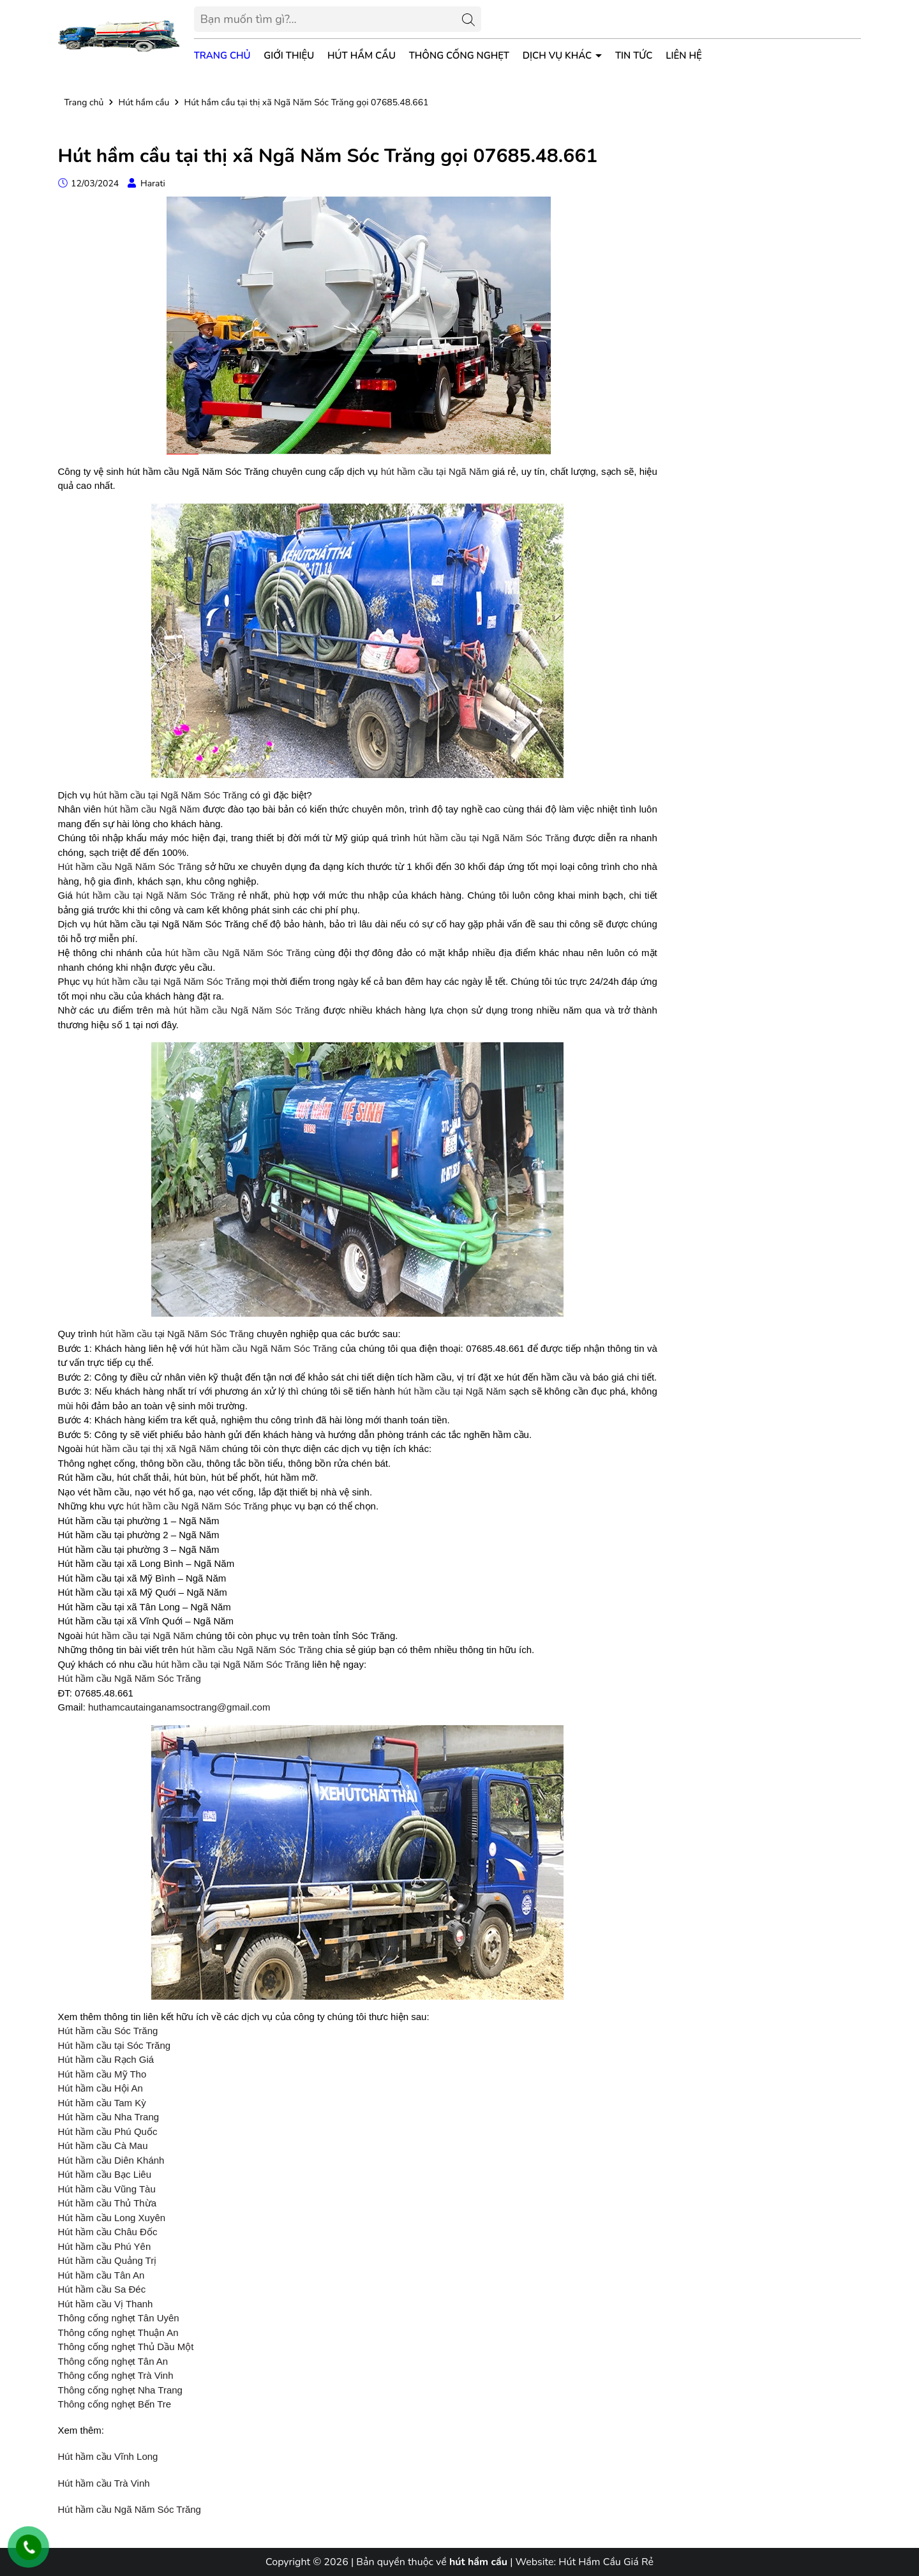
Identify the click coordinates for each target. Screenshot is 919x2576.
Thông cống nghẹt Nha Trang (120, 2390)
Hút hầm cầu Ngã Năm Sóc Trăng (130, 866)
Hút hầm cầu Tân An (101, 2275)
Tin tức (634, 55)
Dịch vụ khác (558, 55)
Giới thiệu (289, 55)
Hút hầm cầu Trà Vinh (104, 2483)
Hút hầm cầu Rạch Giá (106, 2059)
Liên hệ (684, 55)
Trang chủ (222, 55)
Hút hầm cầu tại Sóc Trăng (114, 2045)
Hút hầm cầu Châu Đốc (108, 2231)
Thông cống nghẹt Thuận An (118, 2332)
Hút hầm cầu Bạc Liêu (105, 2174)
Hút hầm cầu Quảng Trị (107, 2260)
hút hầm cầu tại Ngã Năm (435, 471)
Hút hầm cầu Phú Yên (104, 2246)
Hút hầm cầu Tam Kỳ (102, 2102)
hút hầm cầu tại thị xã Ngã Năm (153, 1448)
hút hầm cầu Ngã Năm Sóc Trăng (238, 952)
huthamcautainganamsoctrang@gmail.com (179, 1707)
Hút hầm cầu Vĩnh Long (108, 2456)
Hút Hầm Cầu (361, 55)
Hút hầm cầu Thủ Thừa (107, 2203)
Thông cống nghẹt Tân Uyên (118, 2317)
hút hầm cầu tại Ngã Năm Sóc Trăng (170, 795)
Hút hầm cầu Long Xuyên (112, 2217)
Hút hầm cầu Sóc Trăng (108, 2030)
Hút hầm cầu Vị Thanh (105, 2303)
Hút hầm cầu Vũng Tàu (107, 2188)
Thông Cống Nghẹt (459, 55)
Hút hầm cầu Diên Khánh (111, 2160)
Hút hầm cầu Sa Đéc (102, 2289)
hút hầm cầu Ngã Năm (152, 809)
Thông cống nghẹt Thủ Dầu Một (126, 2346)
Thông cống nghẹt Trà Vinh (116, 2375)
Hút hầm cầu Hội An (100, 2088)
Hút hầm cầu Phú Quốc (108, 2131)
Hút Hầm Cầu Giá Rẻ (606, 2562)
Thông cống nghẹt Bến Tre (115, 2404)
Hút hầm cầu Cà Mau (103, 2145)
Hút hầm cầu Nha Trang (109, 2116)
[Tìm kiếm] (468, 19)
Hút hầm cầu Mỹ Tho (102, 2074)
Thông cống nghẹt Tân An (113, 2361)
